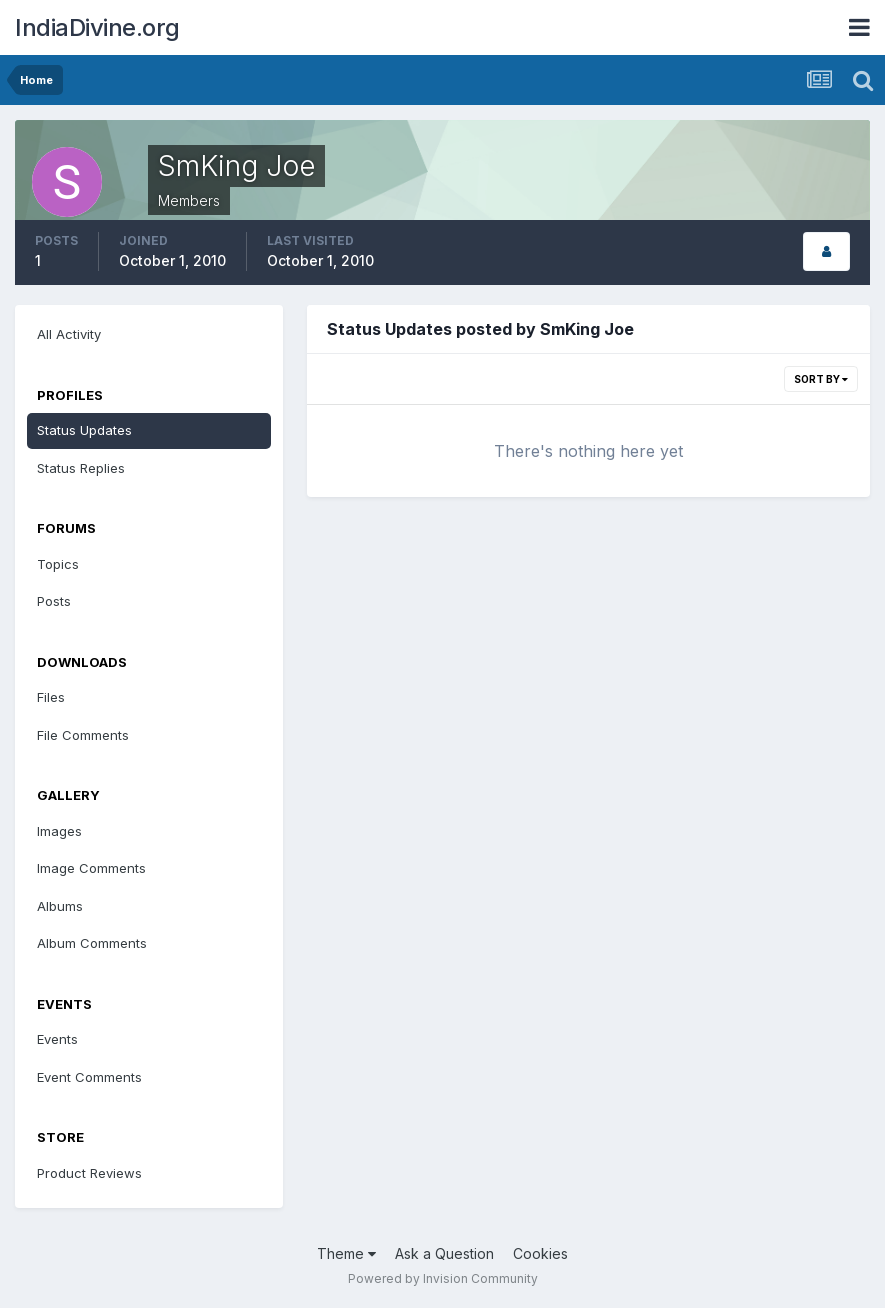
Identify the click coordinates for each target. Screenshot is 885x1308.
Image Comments (91, 868)
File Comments (83, 735)
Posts (54, 601)
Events (57, 1039)
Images (59, 831)
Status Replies (81, 468)
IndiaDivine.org (97, 27)
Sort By (821, 379)
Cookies (540, 1253)
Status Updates (84, 430)
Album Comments (92, 943)
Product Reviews (89, 1173)
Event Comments (89, 1077)
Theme (346, 1253)
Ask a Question (444, 1253)
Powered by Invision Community (443, 1278)
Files (51, 697)
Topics (58, 564)
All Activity (69, 334)
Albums (60, 906)
